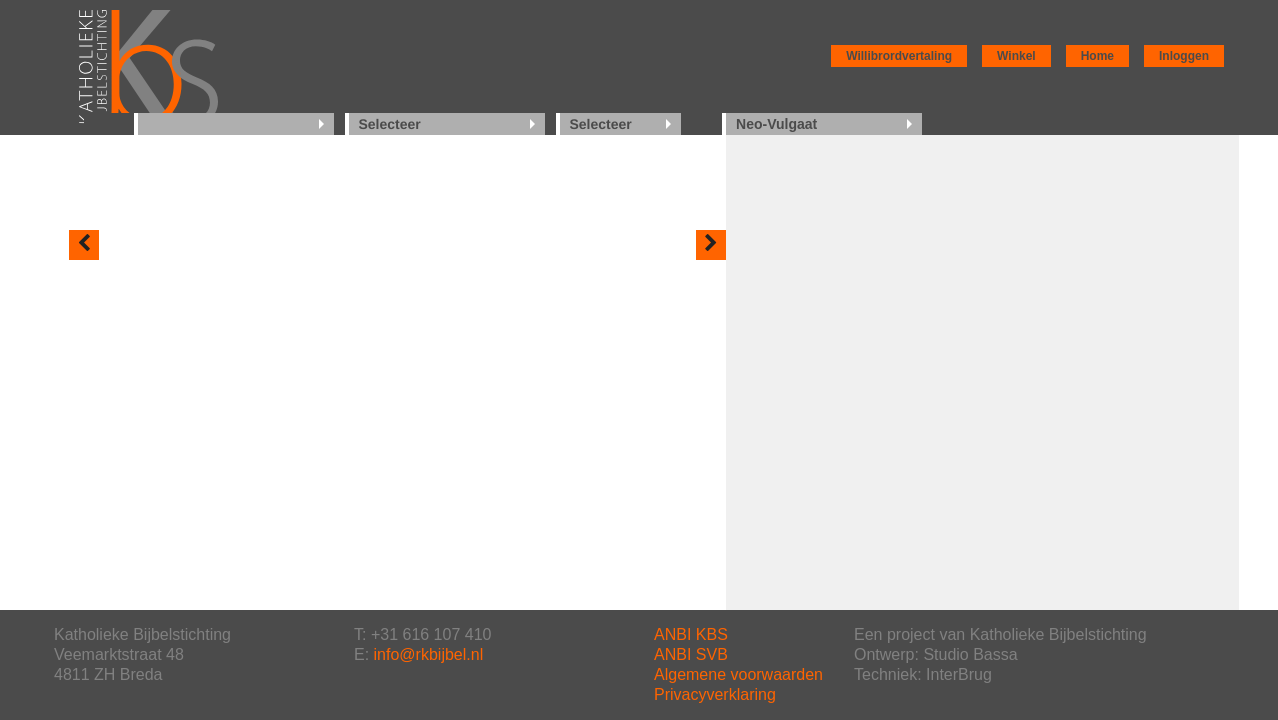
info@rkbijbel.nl (429, 654)
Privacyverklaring (715, 694)
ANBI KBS (691, 634)
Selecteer (390, 124)
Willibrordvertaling (899, 56)
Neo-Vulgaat (776, 124)
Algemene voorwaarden (738, 674)
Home (1097, 56)
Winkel (1016, 56)
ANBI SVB (691, 654)
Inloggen (1184, 56)
